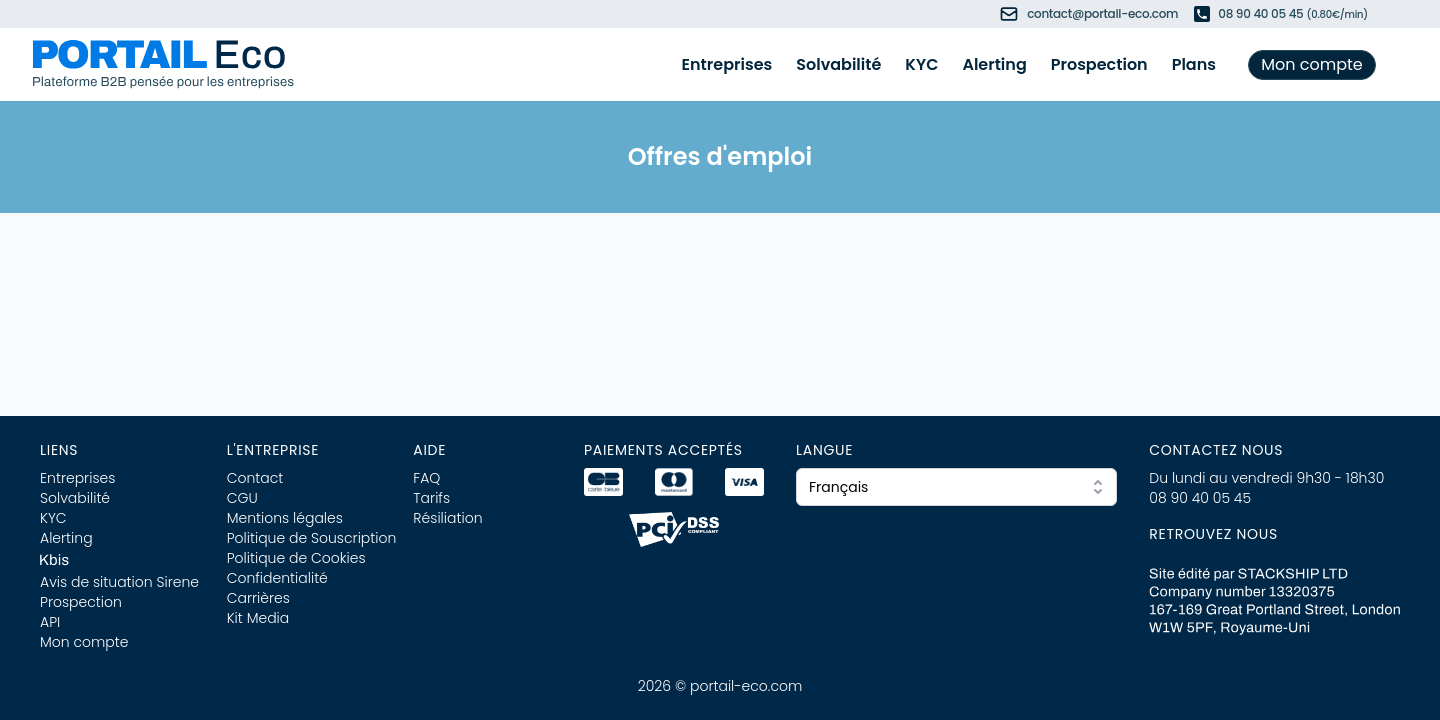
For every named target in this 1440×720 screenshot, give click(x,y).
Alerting (994, 64)
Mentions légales (285, 518)
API (50, 622)
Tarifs (431, 498)
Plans (1194, 64)
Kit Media (258, 618)
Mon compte (1312, 64)
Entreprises (727, 64)
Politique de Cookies (296, 558)
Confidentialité (277, 578)
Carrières (258, 598)
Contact (255, 478)
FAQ (426, 478)
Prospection (1099, 64)
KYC (921, 64)
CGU (242, 498)
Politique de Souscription (312, 538)
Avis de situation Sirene (119, 582)
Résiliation (447, 518)
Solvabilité (838, 64)
